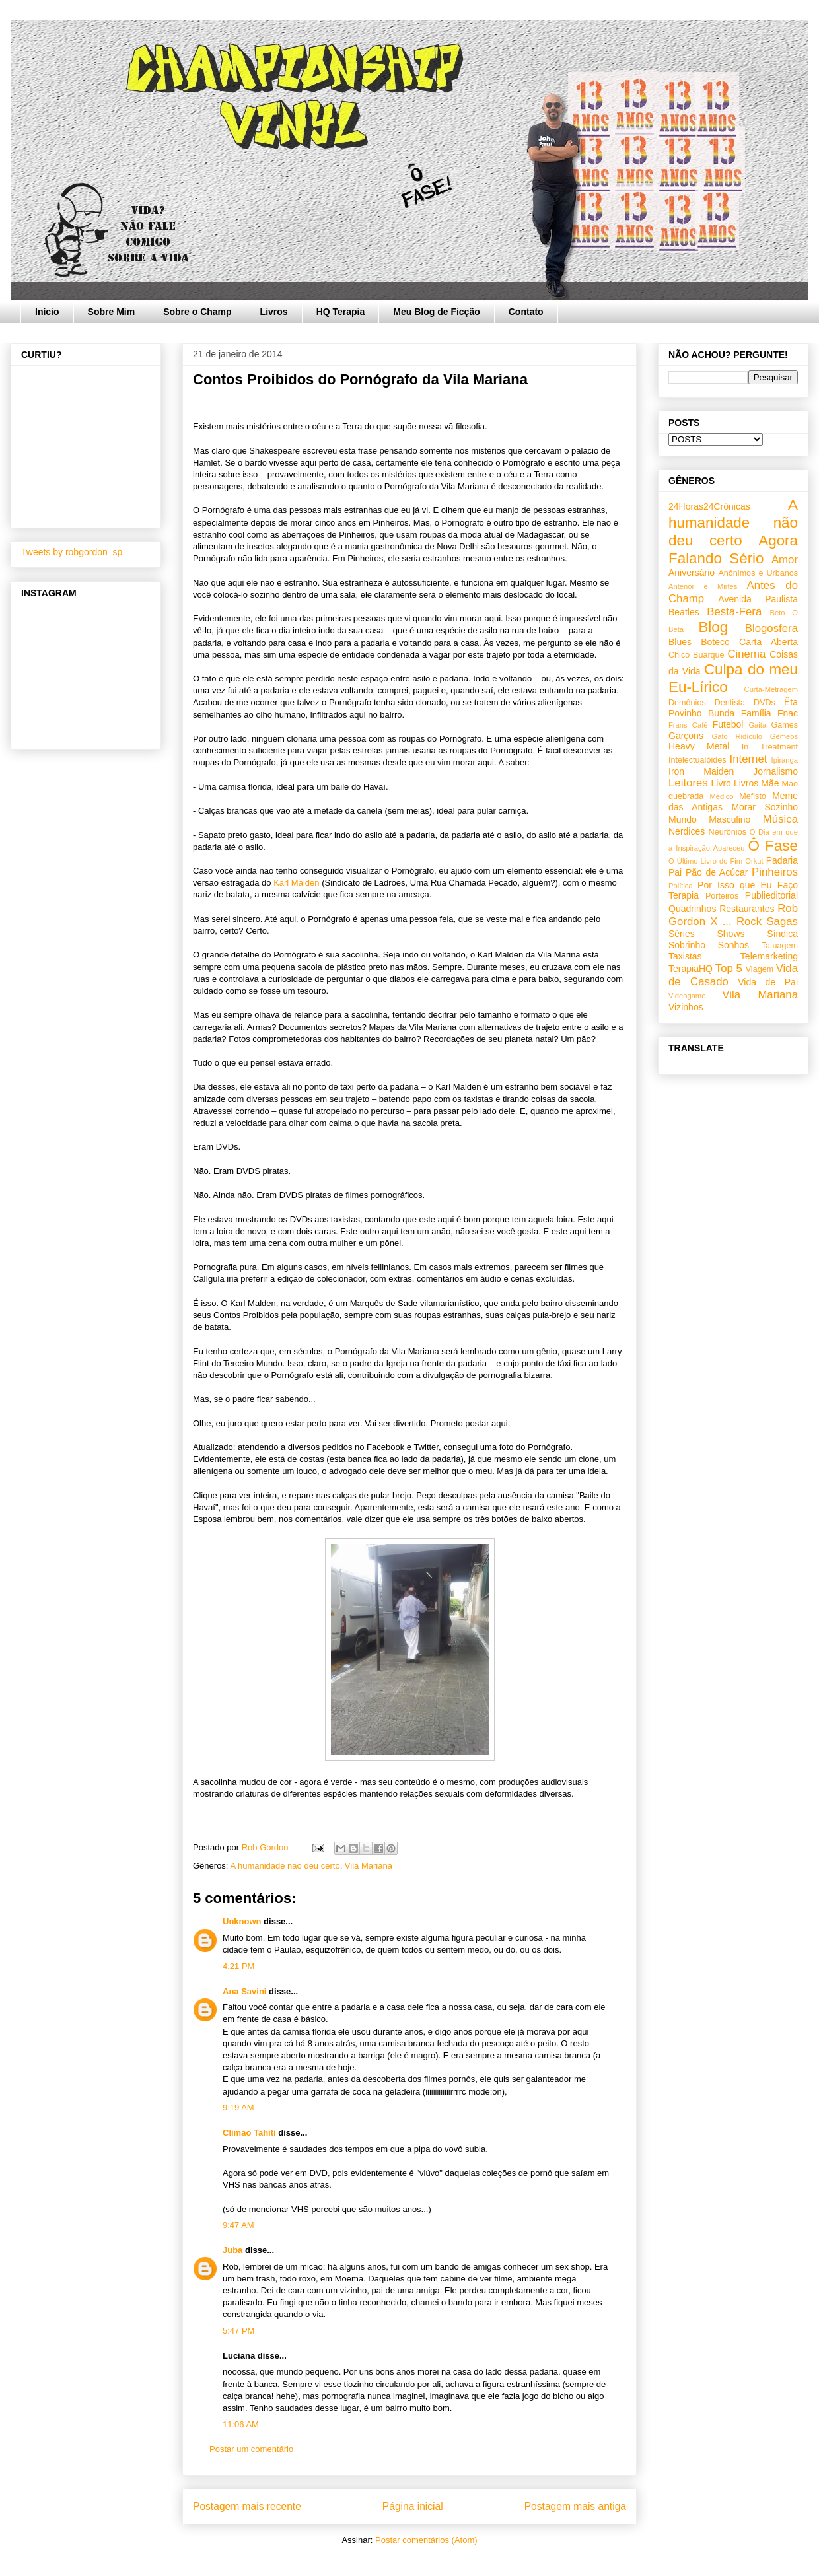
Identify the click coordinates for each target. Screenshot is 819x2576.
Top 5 (728, 968)
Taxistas (685, 956)
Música (780, 819)
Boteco (715, 642)
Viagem (759, 969)
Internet (748, 759)
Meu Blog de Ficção (436, 311)
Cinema (746, 654)
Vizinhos (685, 1007)
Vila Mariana (368, 1866)
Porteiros (721, 896)
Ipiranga (784, 760)
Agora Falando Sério (733, 549)
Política (680, 885)
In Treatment (770, 746)
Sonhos (733, 945)
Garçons (685, 735)
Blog (713, 627)
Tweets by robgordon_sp (71, 552)
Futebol (728, 724)
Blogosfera (771, 628)
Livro (721, 783)
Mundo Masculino (709, 819)
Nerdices (686, 831)
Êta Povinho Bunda (733, 707)
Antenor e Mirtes (702, 586)
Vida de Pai (768, 982)
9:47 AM (238, 2225)
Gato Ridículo (736, 736)
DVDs (764, 702)
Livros (274, 311)
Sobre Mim (111, 311)
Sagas (782, 921)
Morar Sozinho (764, 807)
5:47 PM (238, 2331)
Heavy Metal (698, 746)
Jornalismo (775, 771)
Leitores (688, 783)
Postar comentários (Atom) (426, 2540)
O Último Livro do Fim (705, 861)
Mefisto (752, 796)
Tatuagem (780, 945)
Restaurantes (746, 908)
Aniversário (691, 572)
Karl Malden (296, 883)
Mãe (770, 783)
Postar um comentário (251, 2449)
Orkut (754, 861)
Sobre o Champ (197, 311)
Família (756, 713)
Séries (681, 933)
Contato (526, 311)
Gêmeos (784, 736)
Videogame (686, 996)
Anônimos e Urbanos (758, 573)
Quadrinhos (692, 908)
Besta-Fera (734, 612)
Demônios (687, 702)
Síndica (782, 933)
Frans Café (687, 725)
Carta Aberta (768, 642)
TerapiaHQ (690, 968)
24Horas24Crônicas (709, 506)
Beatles (683, 612)
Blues (680, 642)
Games (784, 725)
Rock (749, 921)
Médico (721, 796)
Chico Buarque (696, 655)
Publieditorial (771, 895)
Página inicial (412, 2506)
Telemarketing (769, 956)
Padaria (782, 860)
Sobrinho (686, 945)
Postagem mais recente (247, 2506)
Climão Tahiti (249, 2133)
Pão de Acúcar (717, 872)
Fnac (787, 713)
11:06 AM (241, 2424)
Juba (232, 2250)
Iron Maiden (701, 771)
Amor (784, 559)
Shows (730, 933)
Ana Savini (244, 1991)
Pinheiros (775, 872)
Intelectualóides (697, 760)
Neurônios (727, 832)
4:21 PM (238, 1966)
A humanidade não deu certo (284, 1866)
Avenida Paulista (758, 599)
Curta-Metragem (771, 689)
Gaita (757, 725)
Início (47, 311)
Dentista (730, 702)
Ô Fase (773, 845)
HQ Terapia (340, 311)
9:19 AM (238, 2107)
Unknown (242, 1921)
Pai (675, 872)
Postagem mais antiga (575, 2506)
